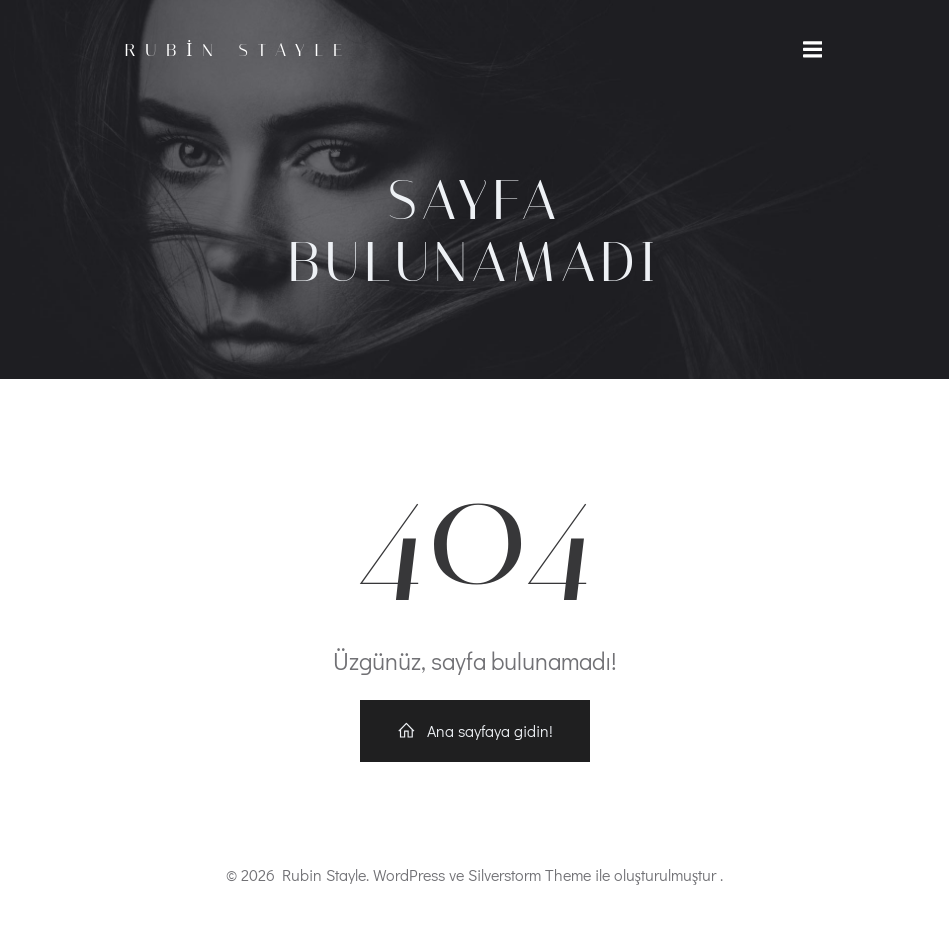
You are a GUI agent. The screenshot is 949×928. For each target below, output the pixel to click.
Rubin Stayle (239, 50)
